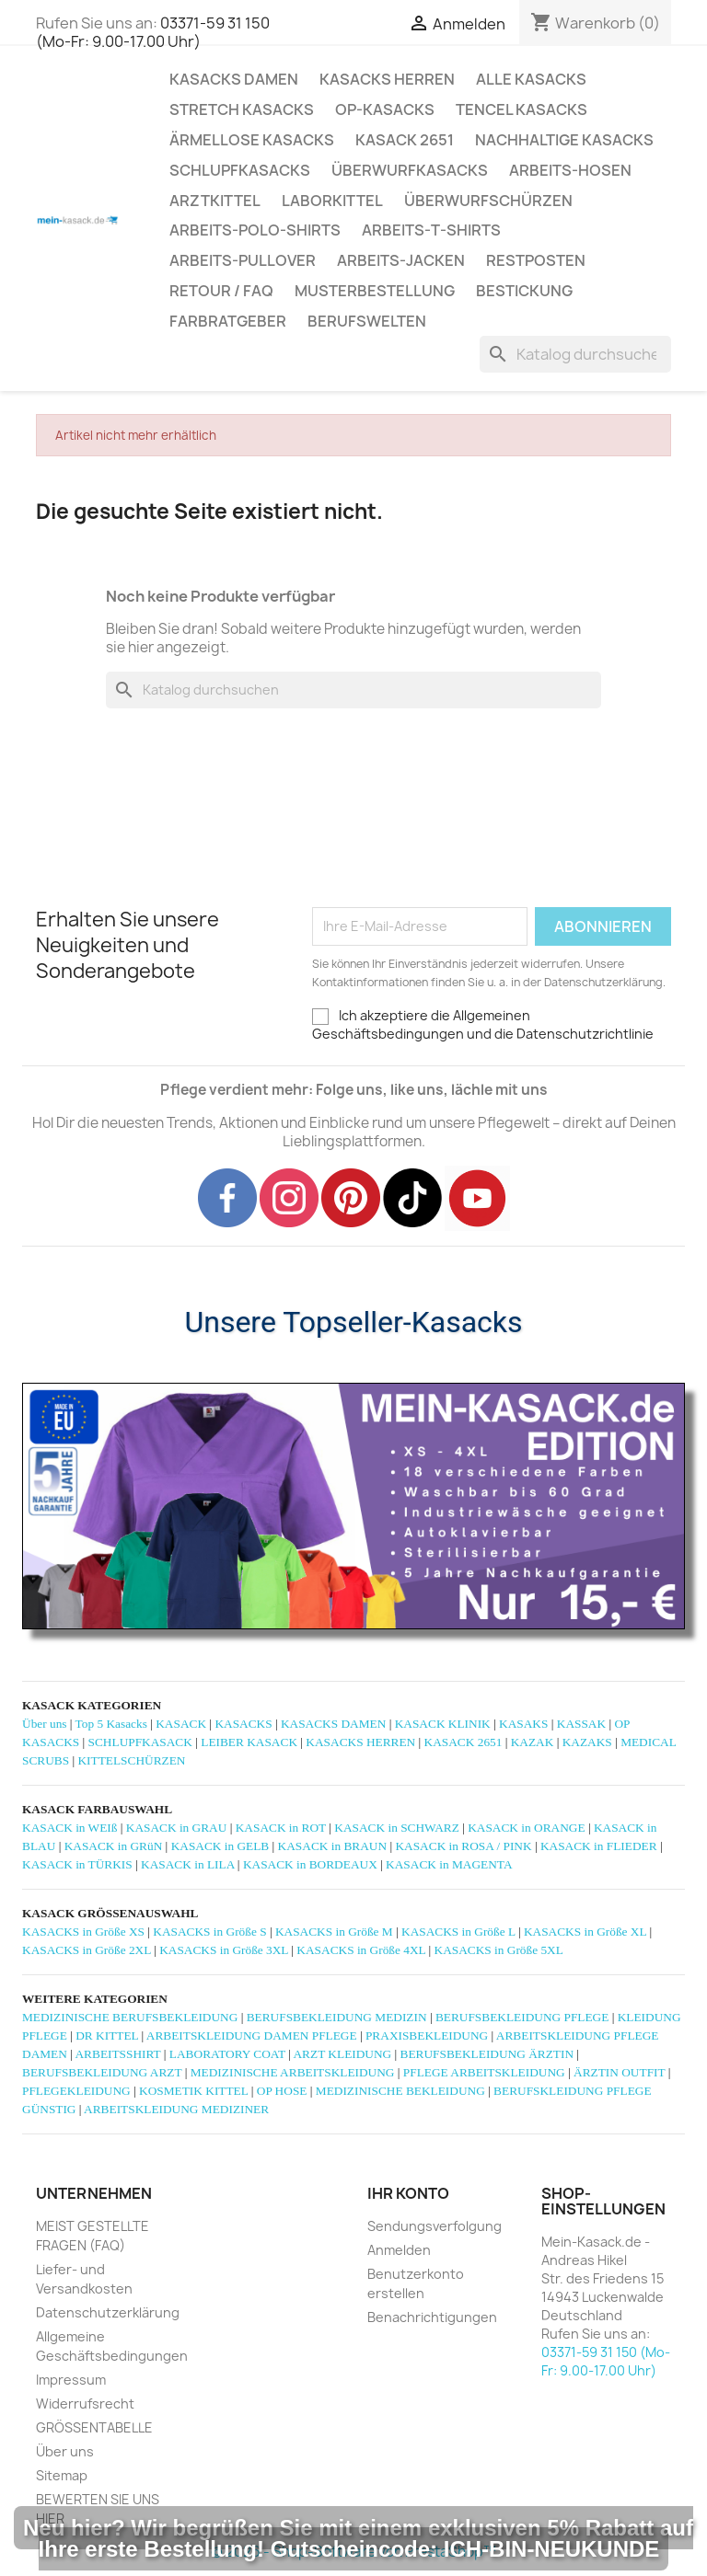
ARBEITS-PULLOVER (242, 260)
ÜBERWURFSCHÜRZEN (488, 200)
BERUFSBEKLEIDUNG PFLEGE (521, 2017)
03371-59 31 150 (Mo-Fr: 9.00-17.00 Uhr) (153, 32)
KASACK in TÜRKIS (77, 1864)
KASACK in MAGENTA (449, 1864)
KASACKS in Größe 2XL (86, 1950)
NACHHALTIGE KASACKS (564, 140)
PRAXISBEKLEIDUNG (426, 2035)
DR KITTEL (106, 2035)
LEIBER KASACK (249, 1742)
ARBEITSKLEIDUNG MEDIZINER (176, 2109)
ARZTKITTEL (215, 200)
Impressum (71, 2379)
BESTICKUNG (524, 291)
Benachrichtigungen (432, 2317)
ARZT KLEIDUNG (342, 2054)
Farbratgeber (227, 321)
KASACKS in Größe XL (585, 1931)
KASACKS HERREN (387, 79)
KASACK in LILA (187, 1864)
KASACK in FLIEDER (598, 1846)
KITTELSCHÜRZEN (131, 1760)
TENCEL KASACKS (521, 109)
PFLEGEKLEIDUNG (76, 2091)
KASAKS (523, 1724)
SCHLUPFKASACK (140, 1742)
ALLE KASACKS (531, 79)
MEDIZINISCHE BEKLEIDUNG (400, 2091)
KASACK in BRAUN (333, 1846)
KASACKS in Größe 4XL (360, 1950)
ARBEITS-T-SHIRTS (431, 230)
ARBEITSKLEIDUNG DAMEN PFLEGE (251, 2035)
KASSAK (581, 1724)
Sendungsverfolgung (434, 2226)
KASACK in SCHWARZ (396, 1827)
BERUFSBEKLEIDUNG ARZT (101, 2072)
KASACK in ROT (281, 1827)
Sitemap (61, 2475)
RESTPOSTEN (535, 260)
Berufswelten (366, 321)
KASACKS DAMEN (233, 79)
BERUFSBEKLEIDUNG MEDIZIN (337, 2017)
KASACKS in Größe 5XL (499, 1950)
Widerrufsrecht (85, 2403)
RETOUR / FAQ (221, 291)
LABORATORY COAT (227, 2054)
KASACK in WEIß (69, 1827)
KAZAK (532, 1742)
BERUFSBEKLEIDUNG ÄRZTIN (487, 2054)
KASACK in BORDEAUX (310, 1864)
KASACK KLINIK (443, 1724)
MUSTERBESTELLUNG (375, 291)
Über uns (44, 1724)
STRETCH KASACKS (241, 109)
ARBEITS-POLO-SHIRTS (255, 230)
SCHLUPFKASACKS (239, 170)
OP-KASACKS (385, 109)
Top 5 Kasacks (111, 1724)
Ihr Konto (408, 2193)
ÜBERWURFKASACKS (409, 170)
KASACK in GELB (220, 1846)
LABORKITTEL (332, 200)
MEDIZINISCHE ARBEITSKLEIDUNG (293, 2072)
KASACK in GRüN (113, 1846)
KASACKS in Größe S (209, 1931)
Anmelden (399, 2250)
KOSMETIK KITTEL (193, 2091)
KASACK (181, 1724)
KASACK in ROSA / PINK (463, 1846)
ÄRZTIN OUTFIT (619, 2072)
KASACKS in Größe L (458, 1931)
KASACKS (243, 1724)
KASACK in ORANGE (526, 1827)
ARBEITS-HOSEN (570, 170)
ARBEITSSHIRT (117, 2054)
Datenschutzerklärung (108, 2312)
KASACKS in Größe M (334, 1931)
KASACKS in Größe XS (83, 1931)
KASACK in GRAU (176, 1827)
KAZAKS (587, 1742)
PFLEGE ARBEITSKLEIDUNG (484, 2072)
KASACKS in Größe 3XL (223, 1950)
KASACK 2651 (404, 140)
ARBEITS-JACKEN (401, 260)
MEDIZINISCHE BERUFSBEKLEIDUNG (130, 2017)
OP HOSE (282, 2091)
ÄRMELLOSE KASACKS (251, 140)
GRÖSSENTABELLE (94, 2427)
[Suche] (575, 354)
